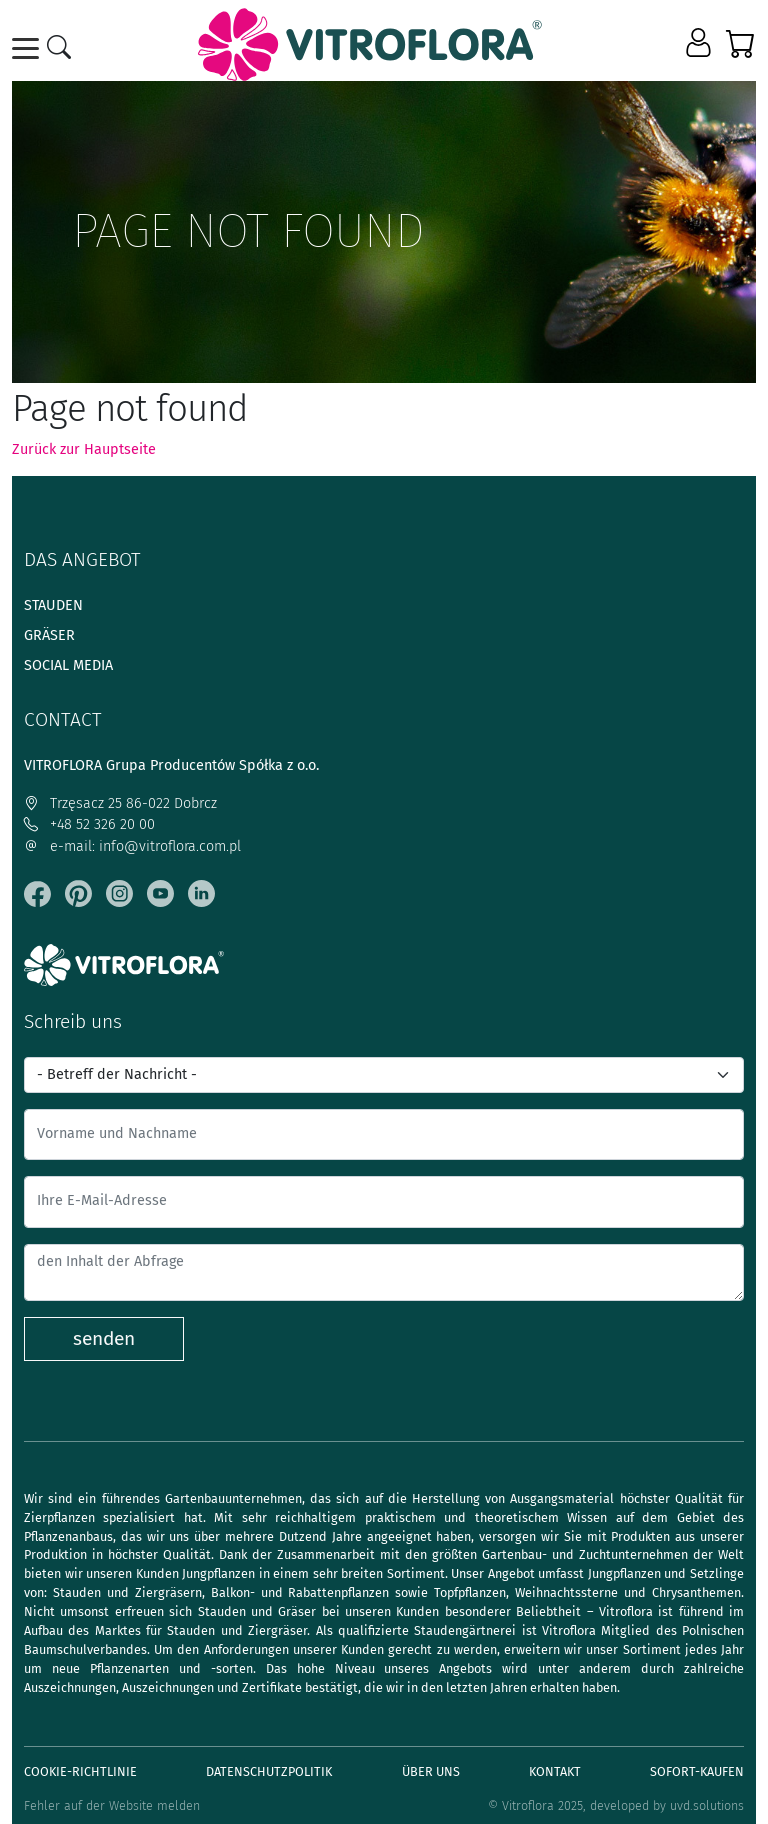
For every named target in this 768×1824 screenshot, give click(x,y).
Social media (68, 665)
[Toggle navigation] (29, 48)
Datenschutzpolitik (269, 1771)
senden (104, 1338)
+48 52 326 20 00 (89, 824)
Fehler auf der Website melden (112, 1805)
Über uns (431, 1771)
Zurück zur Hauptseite (84, 449)
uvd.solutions (707, 1805)
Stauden (53, 605)
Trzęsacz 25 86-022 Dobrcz (120, 803)
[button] (700, 44)
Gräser (49, 635)
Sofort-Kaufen (697, 1771)
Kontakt (555, 1771)
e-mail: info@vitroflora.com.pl (132, 846)
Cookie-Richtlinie (80, 1771)
